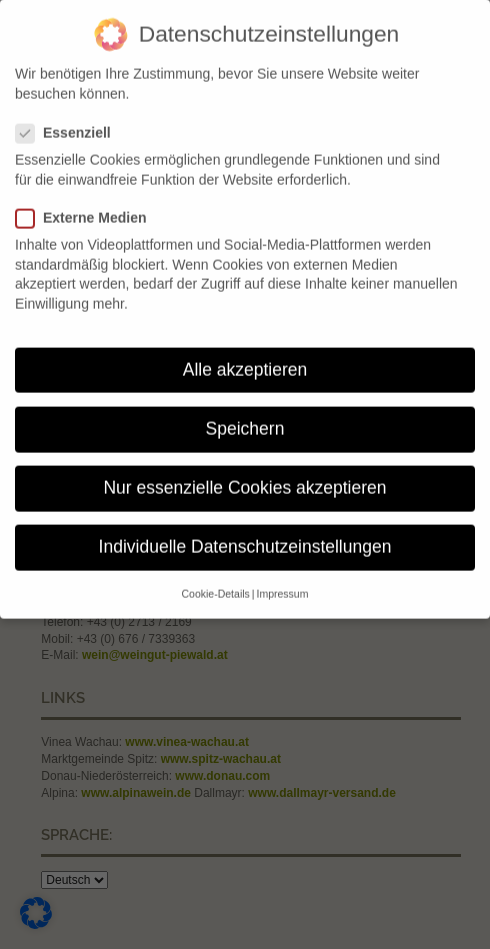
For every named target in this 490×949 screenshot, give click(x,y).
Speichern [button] (245, 419)
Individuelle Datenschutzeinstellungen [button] (245, 537)
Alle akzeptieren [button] (245, 359)
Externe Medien (88, 208)
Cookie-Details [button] (216, 584)
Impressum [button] (283, 584)
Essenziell (71, 123)
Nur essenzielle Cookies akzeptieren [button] (244, 478)
